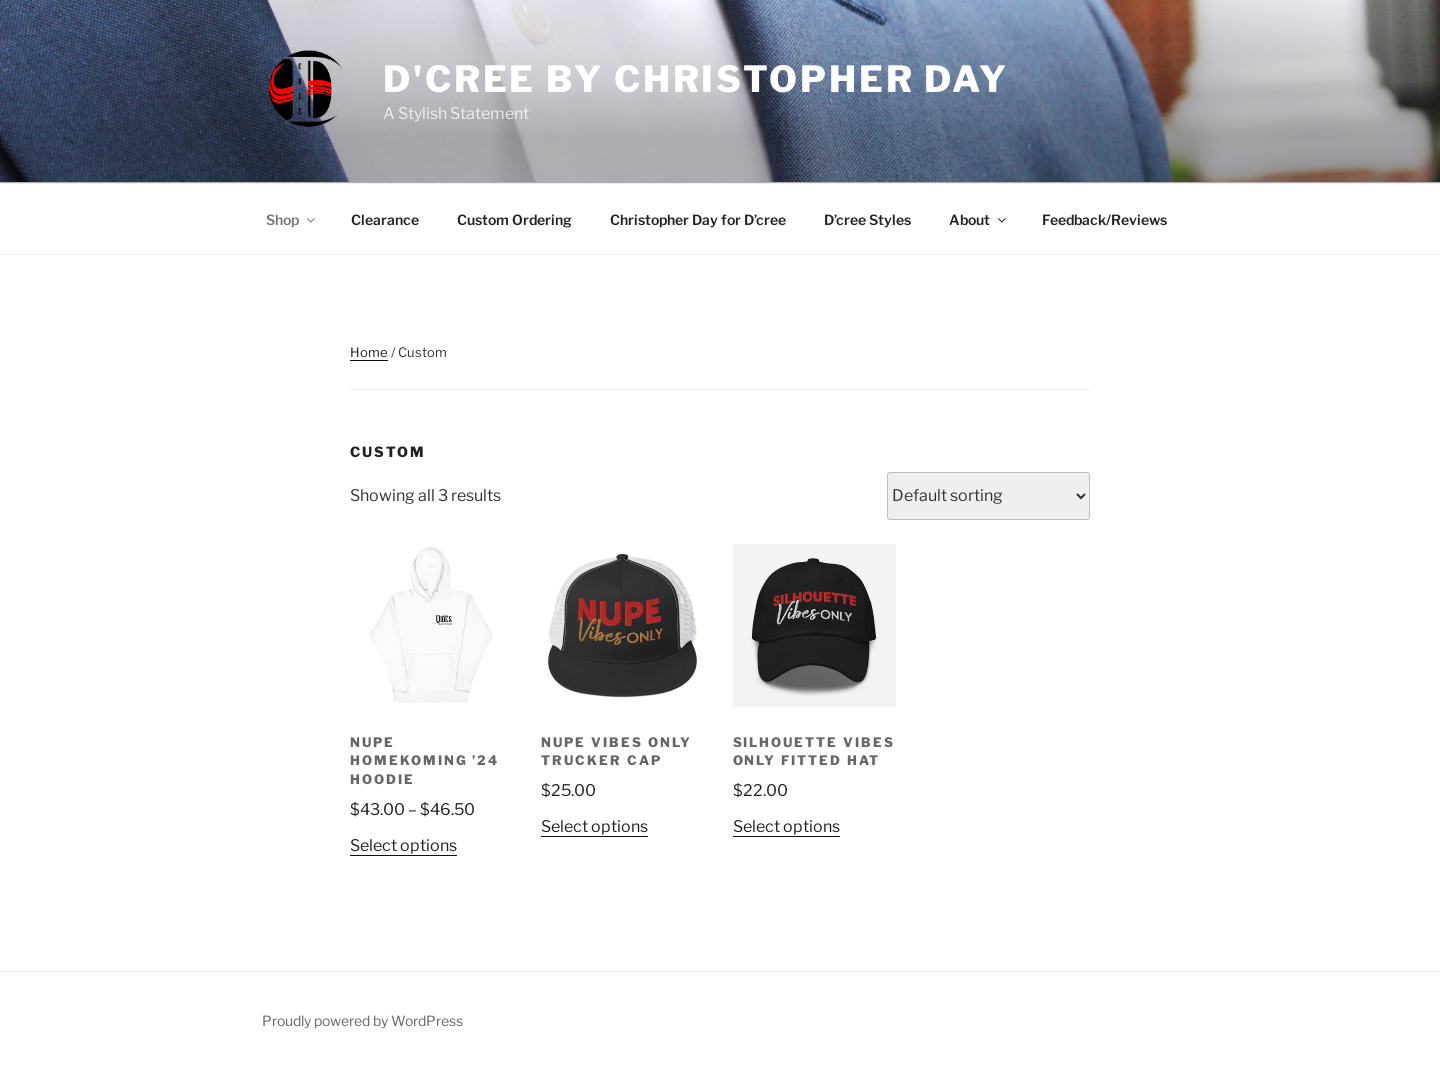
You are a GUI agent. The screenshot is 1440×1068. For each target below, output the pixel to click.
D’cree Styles (867, 219)
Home (369, 352)
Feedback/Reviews (1104, 219)
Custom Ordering (514, 219)
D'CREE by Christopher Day (696, 79)
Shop (292, 219)
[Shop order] (988, 496)
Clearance (385, 219)
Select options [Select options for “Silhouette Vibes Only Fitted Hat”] (786, 826)
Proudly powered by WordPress (362, 1020)
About (979, 219)
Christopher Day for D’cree (698, 219)
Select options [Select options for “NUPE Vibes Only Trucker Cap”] (594, 826)
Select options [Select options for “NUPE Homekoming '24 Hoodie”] (403, 845)
